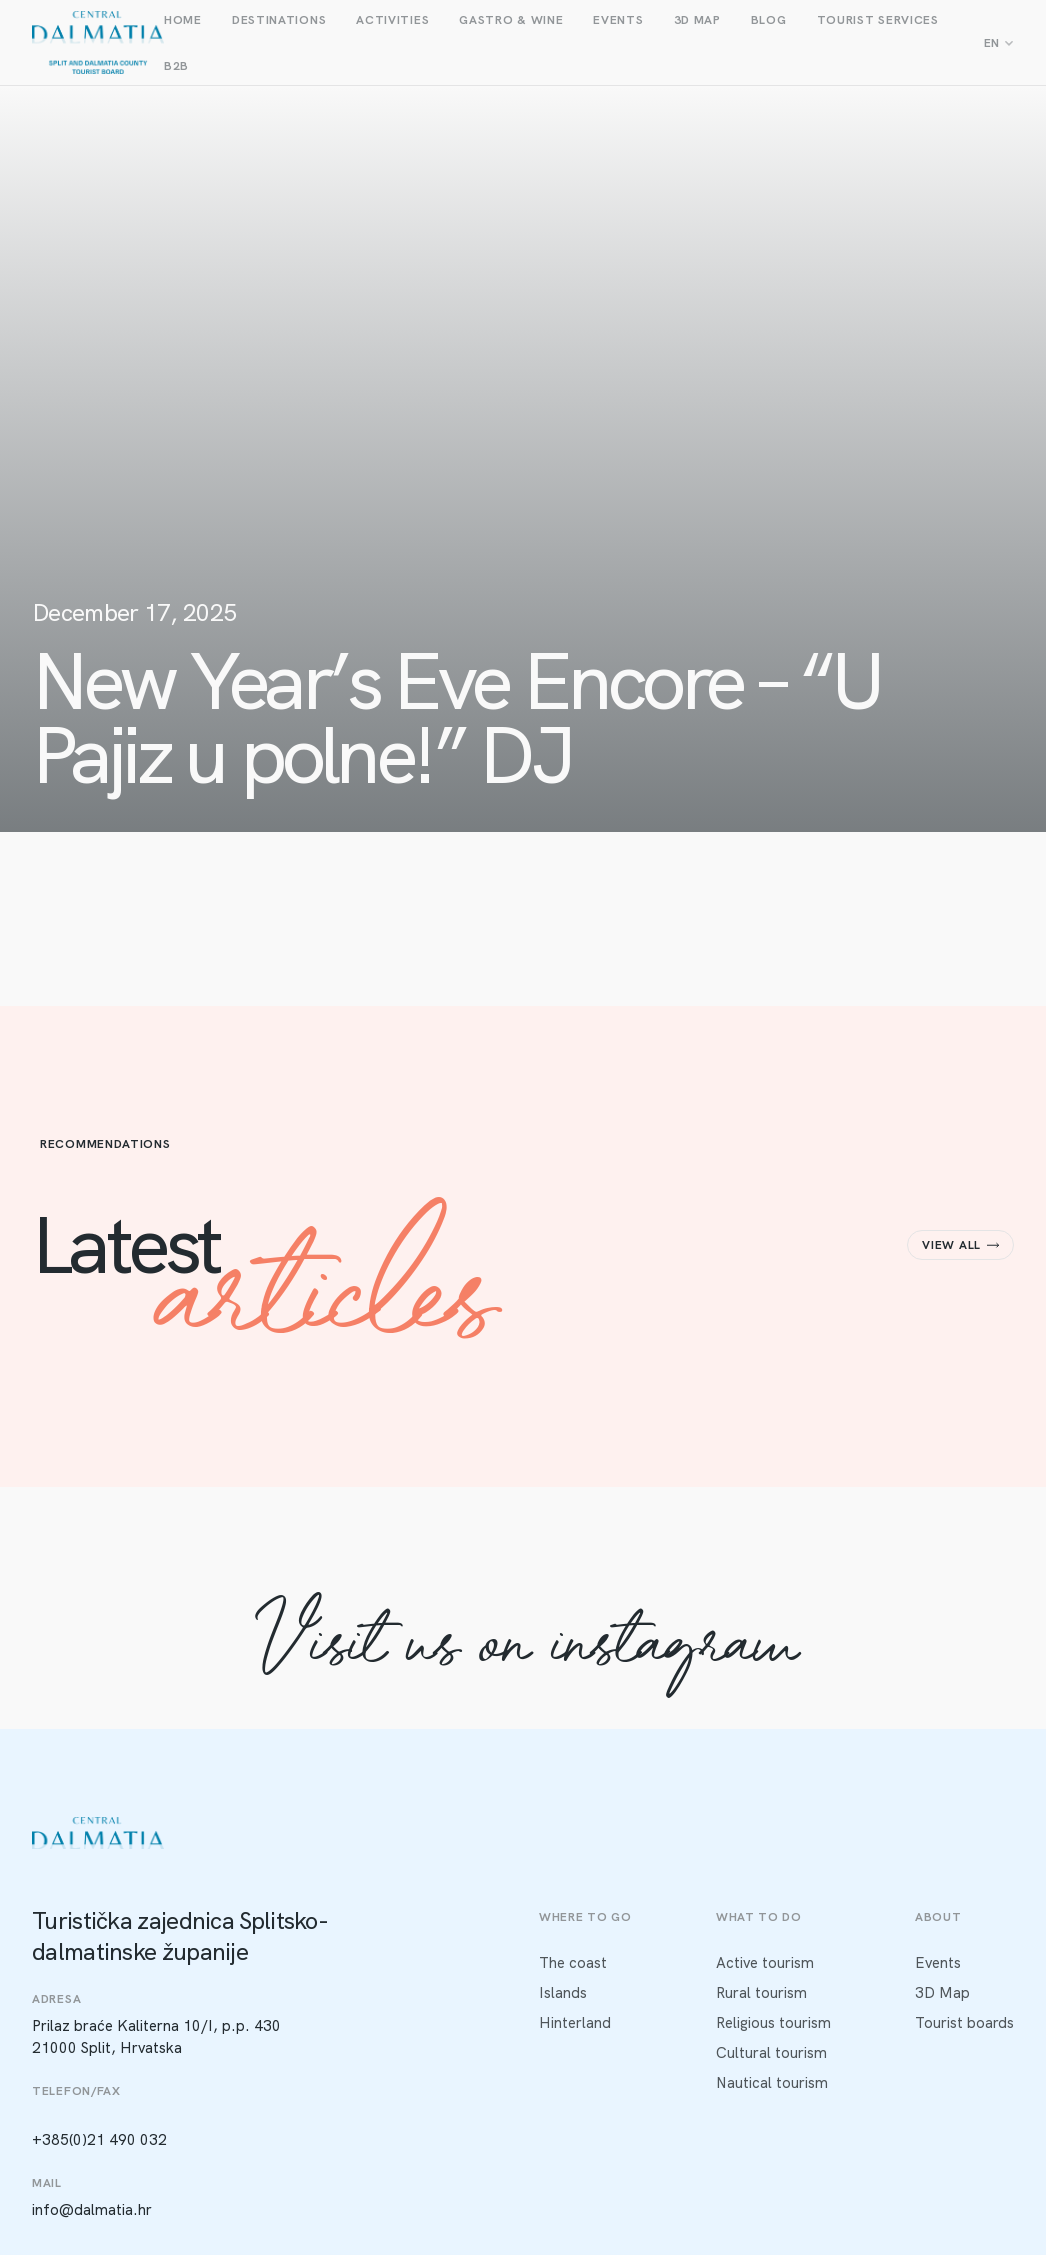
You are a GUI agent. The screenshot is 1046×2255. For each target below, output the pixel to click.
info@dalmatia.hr (92, 2210)
